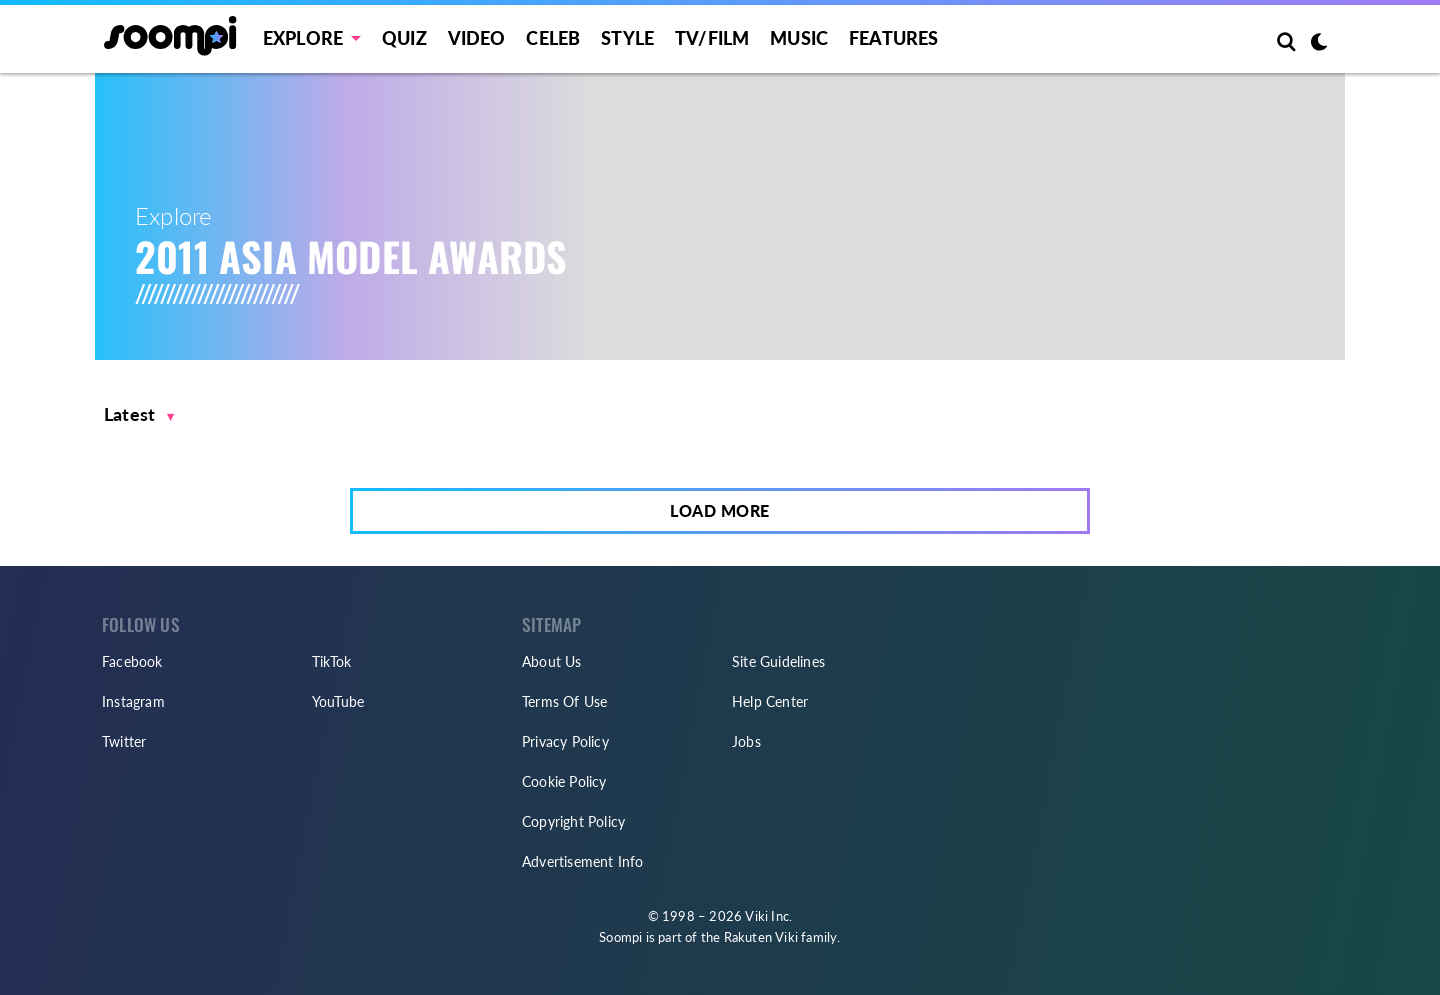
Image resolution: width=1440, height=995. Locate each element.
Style (627, 38)
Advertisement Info (583, 861)
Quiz (404, 38)
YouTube (338, 701)
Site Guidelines (778, 661)
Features (894, 38)
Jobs (746, 741)
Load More (720, 510)
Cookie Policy (564, 781)
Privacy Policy (565, 741)
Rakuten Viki (761, 937)
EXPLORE (303, 38)
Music (799, 38)
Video (477, 38)
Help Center (770, 701)
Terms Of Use (564, 701)
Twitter (124, 741)
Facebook (132, 661)
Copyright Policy (573, 821)
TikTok (331, 661)
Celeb (553, 38)
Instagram (133, 701)
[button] (139, 414)
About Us (552, 661)
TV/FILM (712, 38)
